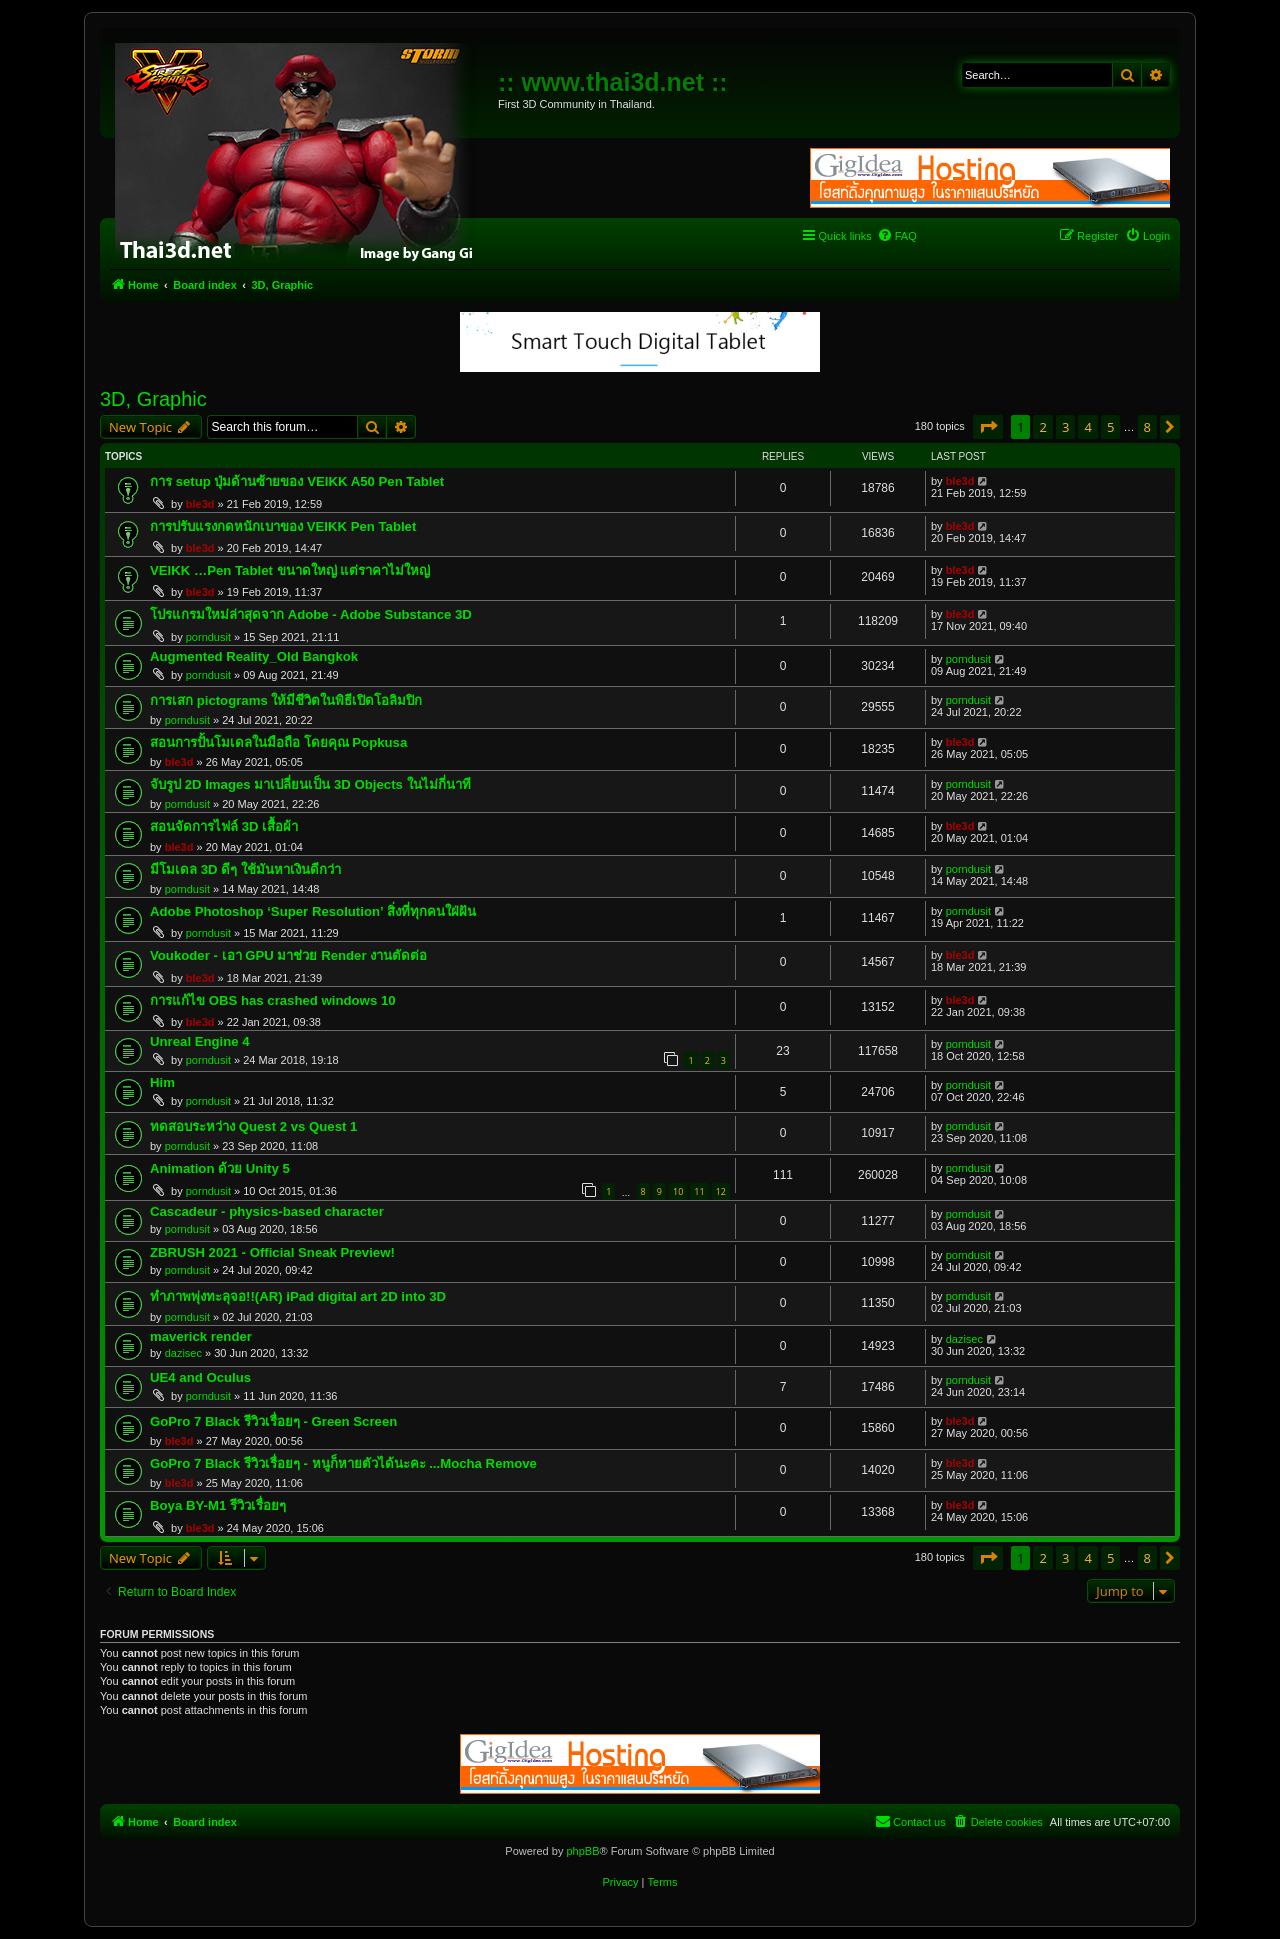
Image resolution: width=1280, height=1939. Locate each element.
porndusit (208, 637)
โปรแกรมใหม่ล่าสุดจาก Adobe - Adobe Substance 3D (311, 614)
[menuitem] (897, 236)
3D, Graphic (153, 399)
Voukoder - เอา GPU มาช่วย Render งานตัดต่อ (288, 955)
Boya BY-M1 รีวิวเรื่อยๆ (218, 1505)
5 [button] (1110, 427)
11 (699, 1191)
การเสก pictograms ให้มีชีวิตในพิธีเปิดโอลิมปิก (286, 700)
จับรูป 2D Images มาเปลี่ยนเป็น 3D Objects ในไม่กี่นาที (310, 784)
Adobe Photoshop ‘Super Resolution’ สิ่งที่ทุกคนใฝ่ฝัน (313, 911)
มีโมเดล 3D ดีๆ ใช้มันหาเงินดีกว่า (245, 869)
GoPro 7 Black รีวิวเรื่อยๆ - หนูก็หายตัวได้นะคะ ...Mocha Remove (343, 1463)
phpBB (582, 1851)
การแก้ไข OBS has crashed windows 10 (273, 1000)
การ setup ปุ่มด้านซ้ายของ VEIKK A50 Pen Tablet (297, 481)
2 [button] (1042, 427)
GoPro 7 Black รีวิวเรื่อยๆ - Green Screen (273, 1421)
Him (162, 1082)
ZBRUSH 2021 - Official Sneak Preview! (272, 1252)
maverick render (201, 1336)
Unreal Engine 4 (200, 1041)
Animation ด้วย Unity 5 (220, 1168)
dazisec (183, 1353)
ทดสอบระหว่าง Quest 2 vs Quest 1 (253, 1126)
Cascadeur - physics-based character (267, 1211)
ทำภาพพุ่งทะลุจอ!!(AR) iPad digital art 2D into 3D (298, 1296)
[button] (988, 427)
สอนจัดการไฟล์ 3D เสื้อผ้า (224, 826)
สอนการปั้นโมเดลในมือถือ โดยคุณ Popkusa (278, 742)
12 (721, 1191)
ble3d (200, 504)
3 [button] (1065, 427)
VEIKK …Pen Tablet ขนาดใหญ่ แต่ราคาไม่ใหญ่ (290, 570)
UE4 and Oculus (200, 1377)
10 (678, 1191)
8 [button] (1147, 427)
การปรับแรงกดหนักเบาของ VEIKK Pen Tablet (283, 526)
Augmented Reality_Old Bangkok (254, 656)
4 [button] (1087, 427)
